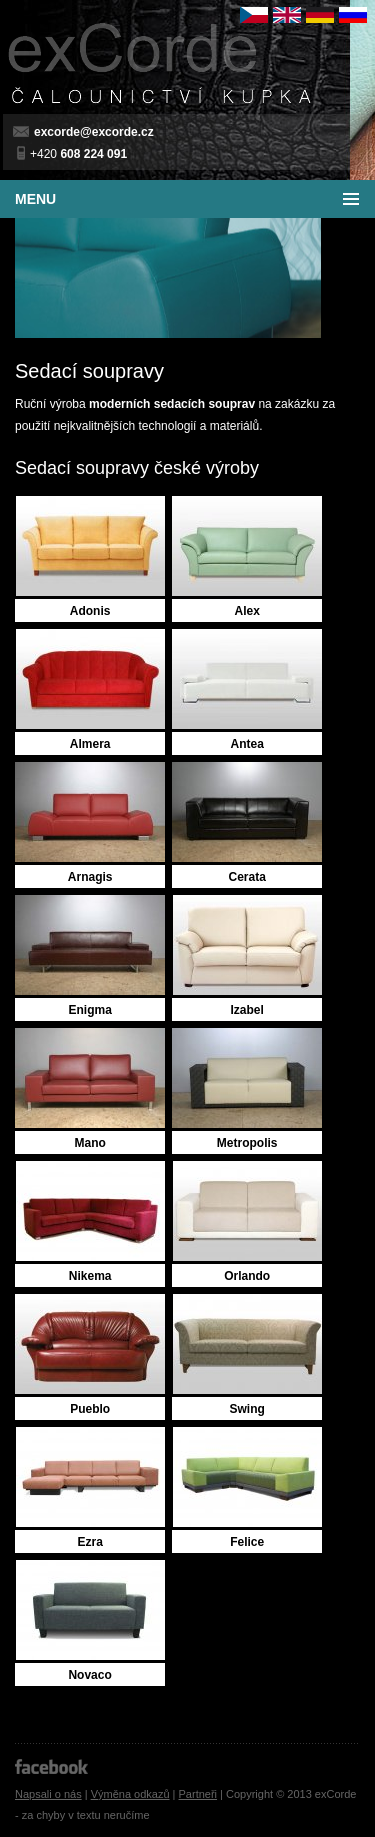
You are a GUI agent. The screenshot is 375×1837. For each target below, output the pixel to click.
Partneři (198, 1794)
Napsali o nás (48, 1794)
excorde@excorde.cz (94, 132)
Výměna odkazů (130, 1794)
